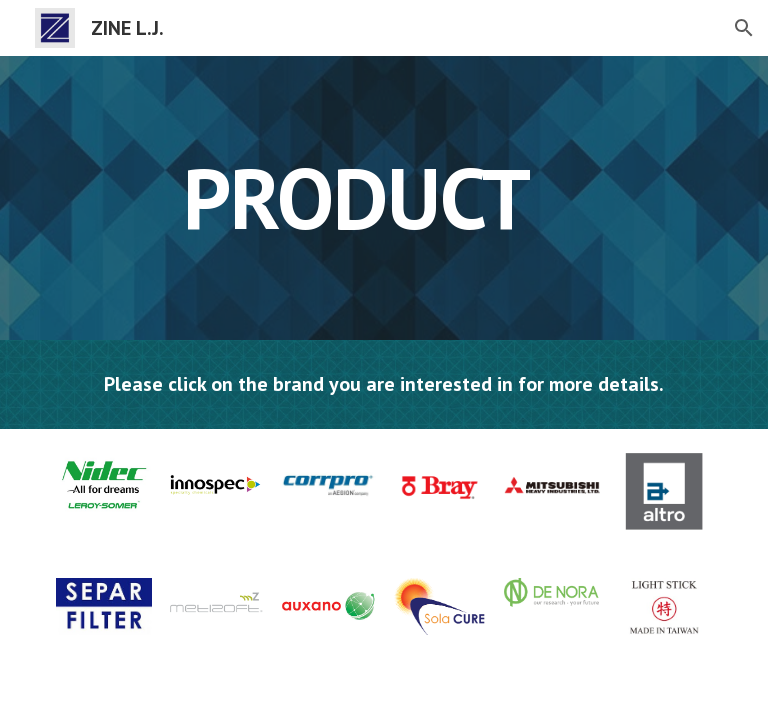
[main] (355, 197)
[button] (744, 28)
